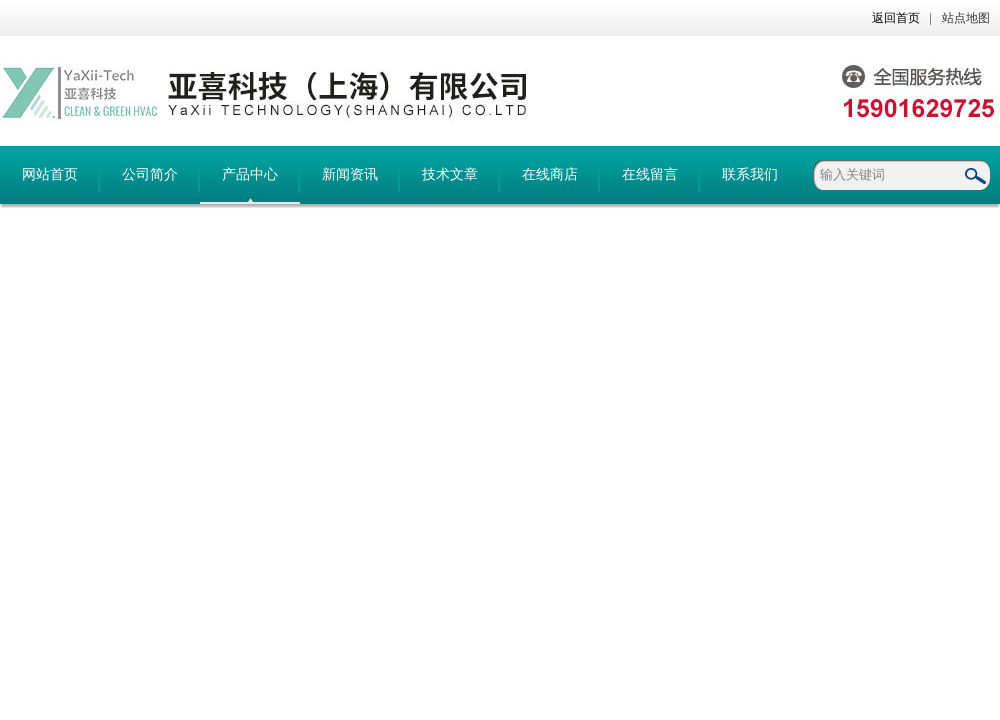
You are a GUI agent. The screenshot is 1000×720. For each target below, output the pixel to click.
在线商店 (550, 174)
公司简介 (150, 174)
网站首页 (50, 174)
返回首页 (896, 18)
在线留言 (650, 174)
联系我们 (750, 174)
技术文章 (450, 174)
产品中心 (250, 174)
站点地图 (966, 18)
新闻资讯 (350, 174)
